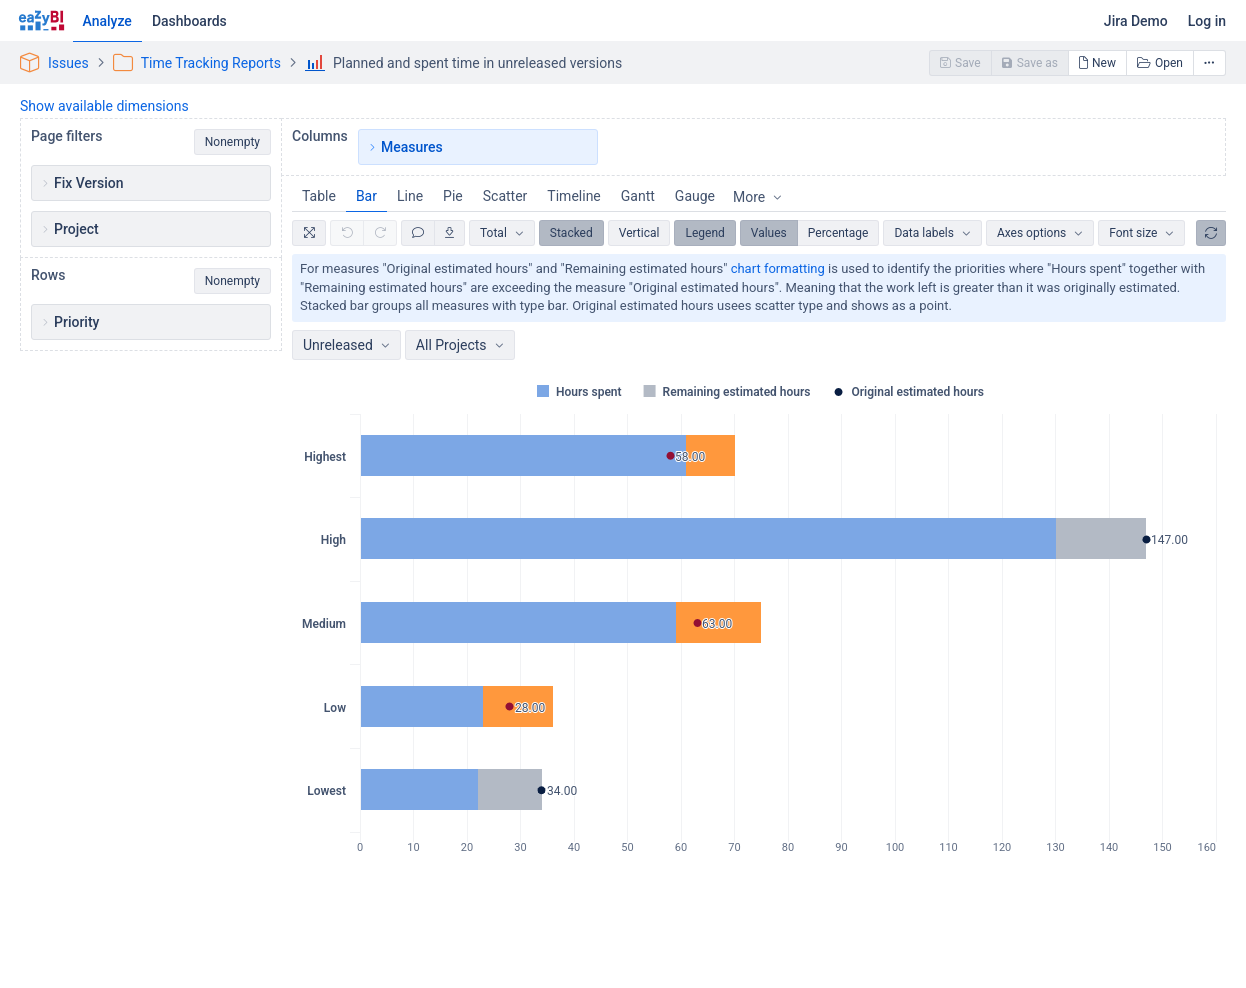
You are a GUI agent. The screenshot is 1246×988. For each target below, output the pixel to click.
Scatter (505, 196)
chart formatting (778, 268)
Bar (366, 196)
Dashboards (189, 21)
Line (410, 196)
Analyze (107, 21)
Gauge (695, 196)
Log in (1207, 21)
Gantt (638, 196)
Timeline (573, 196)
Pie (453, 196)
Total (493, 233)
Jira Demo (1136, 21)
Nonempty (232, 142)
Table (319, 196)
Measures (412, 147)
